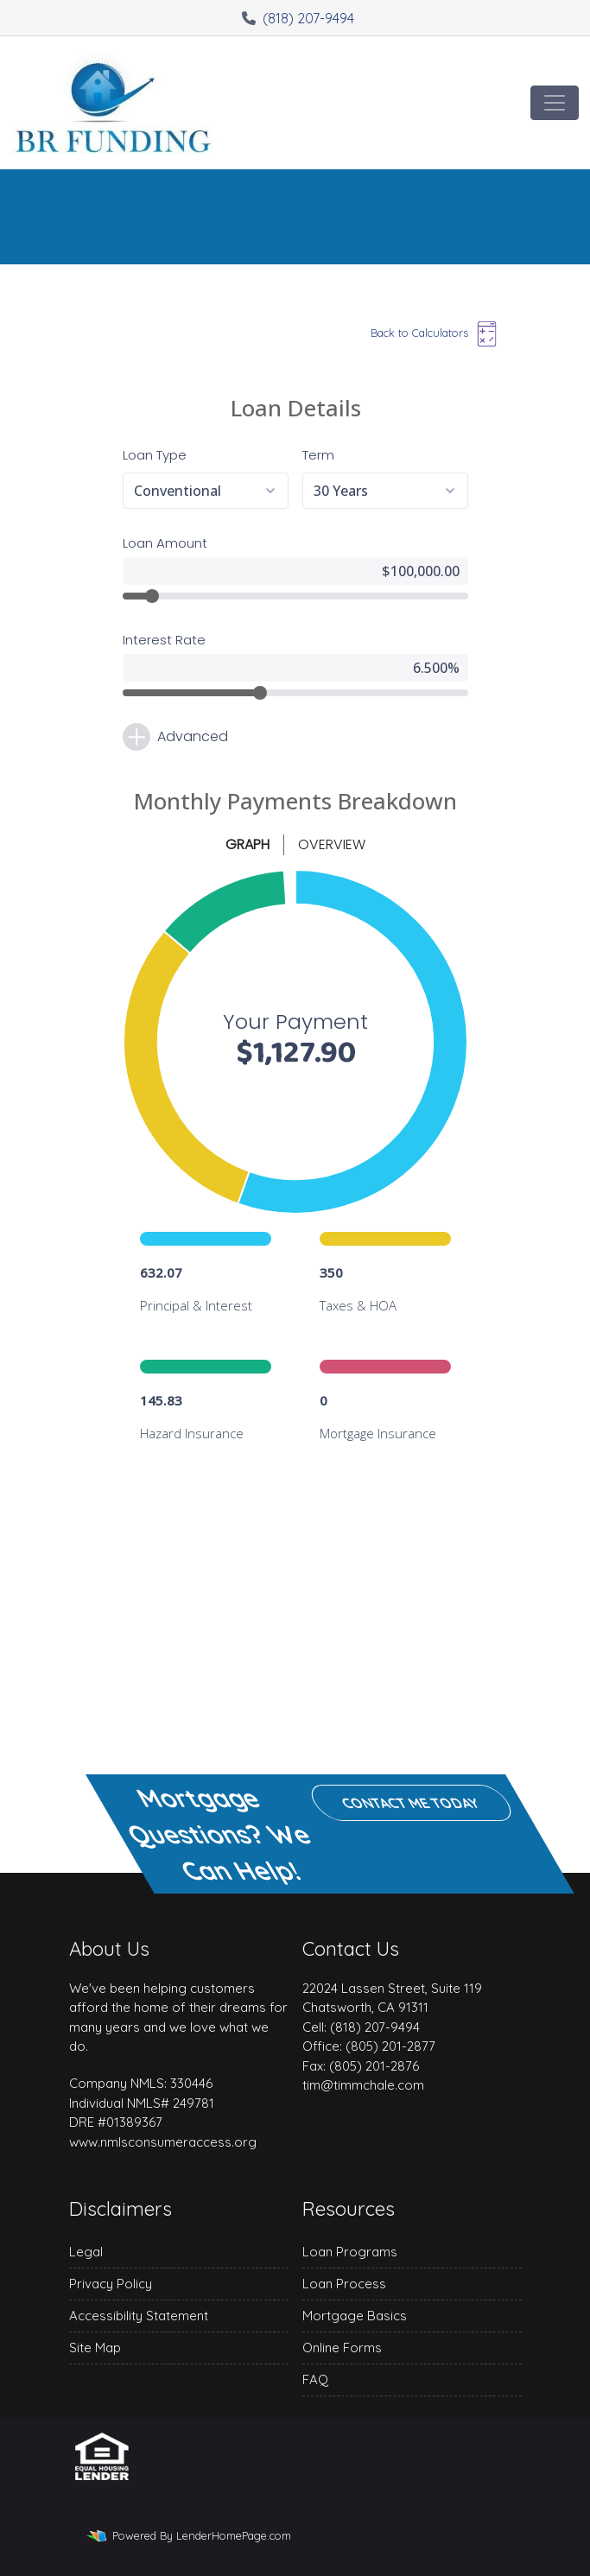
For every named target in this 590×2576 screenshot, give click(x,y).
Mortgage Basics (354, 2315)
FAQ (315, 2379)
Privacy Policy (110, 2283)
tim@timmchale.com (363, 2085)
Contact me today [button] (411, 1802)
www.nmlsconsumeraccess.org (163, 2142)
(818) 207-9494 (298, 18)
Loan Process (344, 2283)
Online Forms (342, 2347)
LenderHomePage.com (233, 2535)
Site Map (95, 2347)
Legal (86, 2251)
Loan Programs (349, 2251)
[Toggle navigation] (554, 103)
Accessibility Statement (138, 2315)
